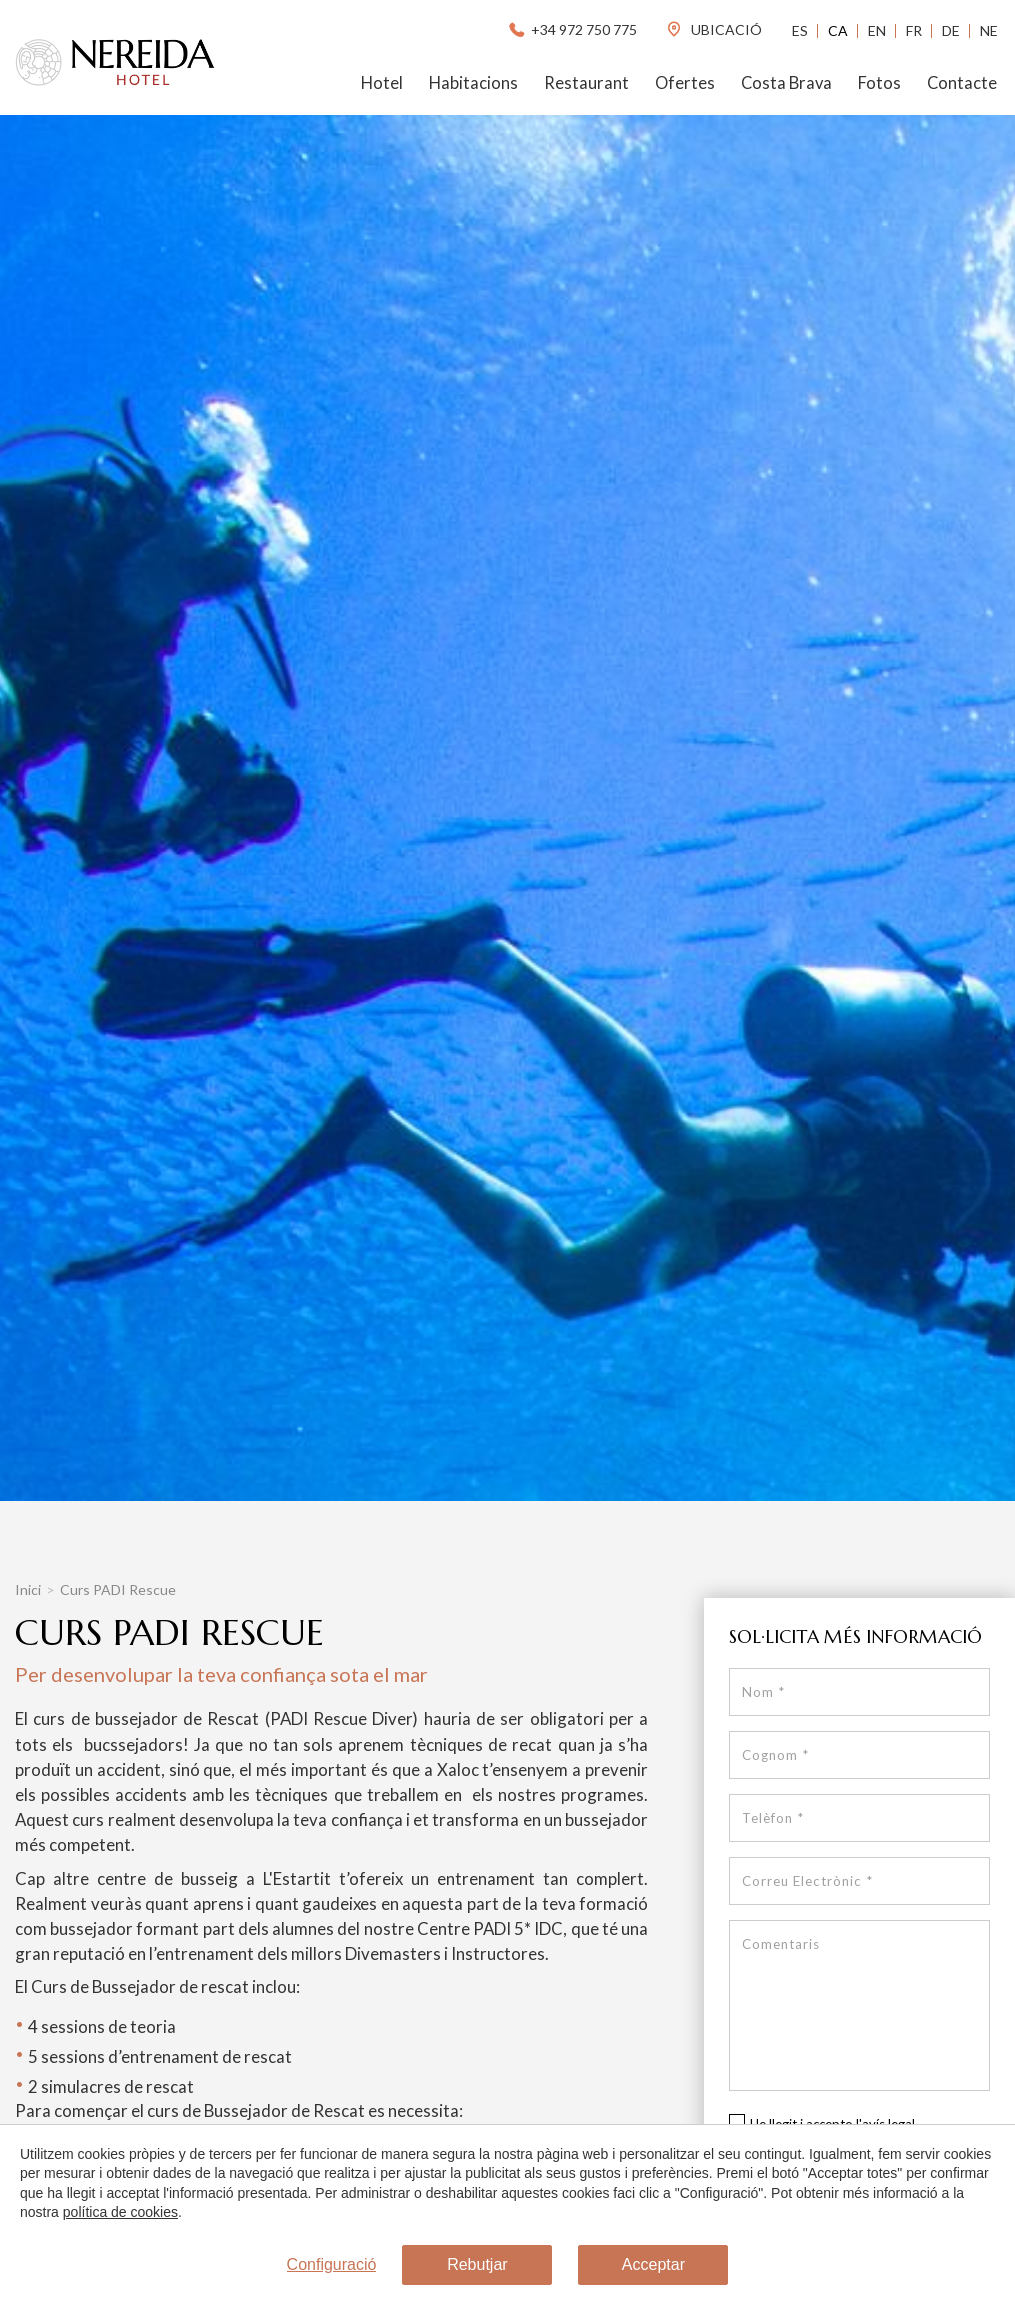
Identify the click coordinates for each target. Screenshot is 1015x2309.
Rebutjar (477, 2264)
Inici (28, 1589)
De (951, 30)
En (877, 30)
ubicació (713, 29)
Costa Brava (786, 83)
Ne (989, 30)
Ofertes (685, 83)
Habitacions (473, 83)
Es (800, 30)
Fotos (879, 83)
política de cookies (120, 2212)
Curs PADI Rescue (118, 1589)
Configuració (332, 2264)
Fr (914, 30)
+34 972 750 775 (571, 29)
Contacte (962, 83)
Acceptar (653, 2264)
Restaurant (586, 83)
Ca (838, 30)
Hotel (382, 83)
